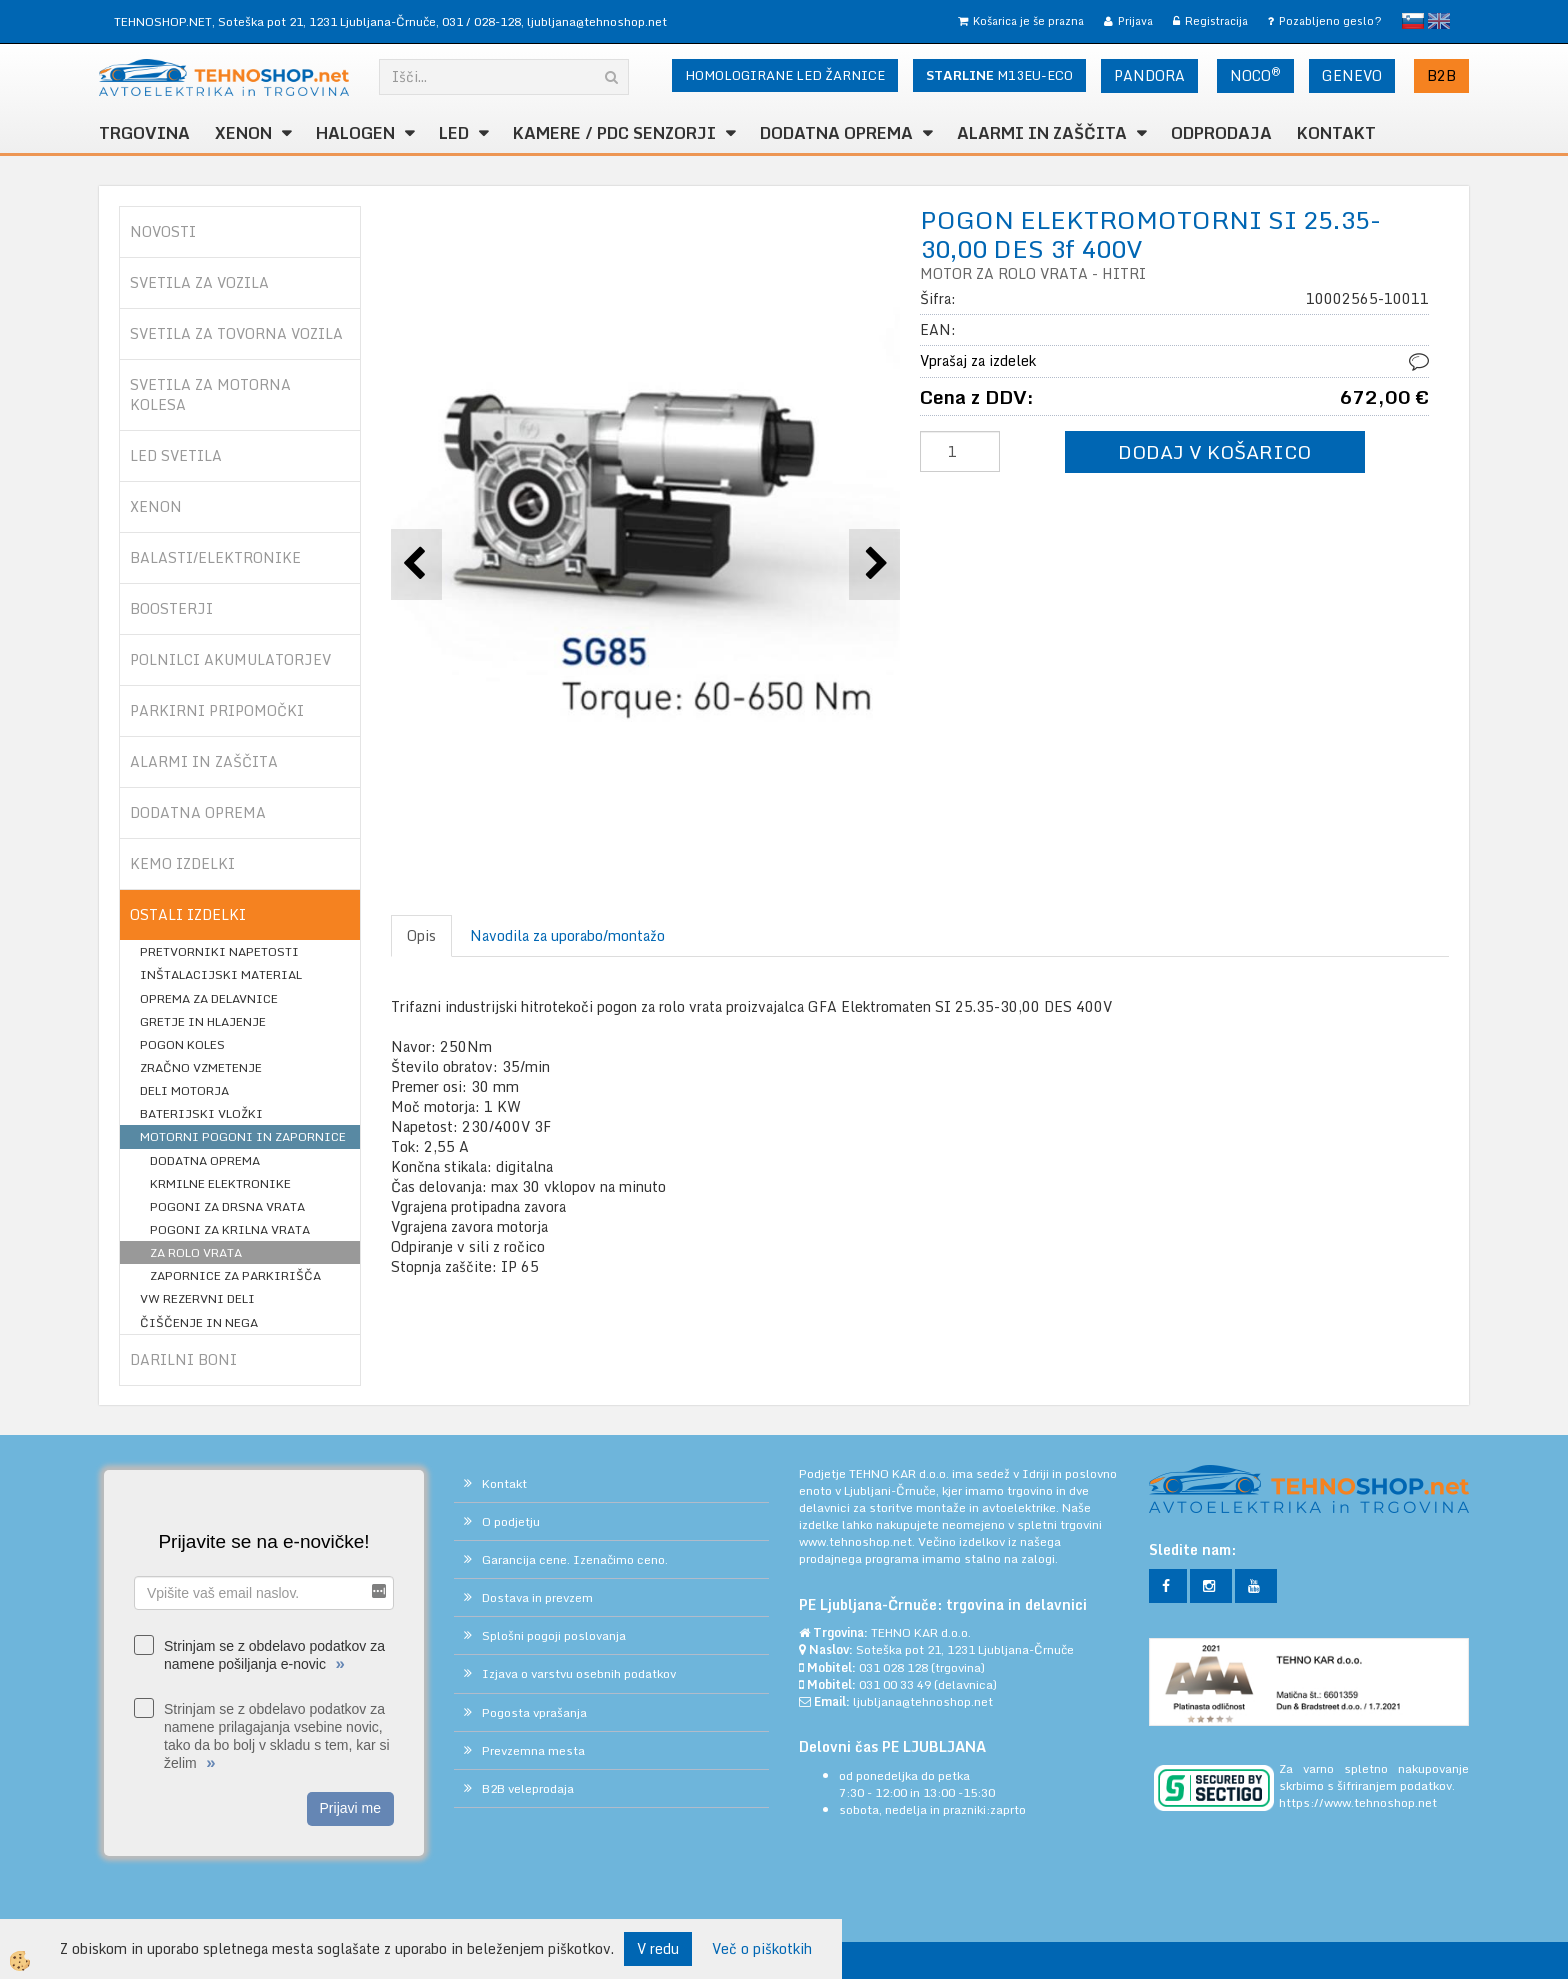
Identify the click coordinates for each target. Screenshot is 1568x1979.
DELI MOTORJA (184, 1090)
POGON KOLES (182, 1044)
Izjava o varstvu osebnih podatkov (579, 1673)
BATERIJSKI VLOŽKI (201, 1113)
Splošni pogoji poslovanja (554, 1635)
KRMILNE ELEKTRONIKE (220, 1183)
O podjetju (511, 1521)
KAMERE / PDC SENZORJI (614, 133)
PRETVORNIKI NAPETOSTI (219, 951)
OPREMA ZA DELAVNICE (209, 998)
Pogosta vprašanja (534, 1712)
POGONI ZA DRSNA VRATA (227, 1206)
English (1439, 21)
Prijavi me (350, 1808)
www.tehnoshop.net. (858, 1541)
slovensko (1413, 21)
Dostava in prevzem (537, 1597)
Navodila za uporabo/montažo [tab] (567, 935)
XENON (243, 133)
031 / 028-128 (481, 21)
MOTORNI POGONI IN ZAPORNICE (243, 1136)
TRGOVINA (144, 133)
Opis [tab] (421, 935)
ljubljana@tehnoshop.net (597, 21)
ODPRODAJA (1221, 133)
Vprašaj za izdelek (978, 360)
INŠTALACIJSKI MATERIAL (221, 974)
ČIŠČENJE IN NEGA (199, 1322)
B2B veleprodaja (528, 1788)
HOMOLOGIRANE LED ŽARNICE (785, 75)
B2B (1441, 75)
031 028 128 (893, 1667)
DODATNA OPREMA (836, 133)
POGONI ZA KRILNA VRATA (230, 1229)
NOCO (1255, 75)
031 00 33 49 (895, 1684)
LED (454, 133)
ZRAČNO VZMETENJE (201, 1067)
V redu (658, 1948)
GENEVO (1352, 75)
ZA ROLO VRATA (196, 1252)
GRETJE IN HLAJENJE (203, 1021)
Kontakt (1336, 133)
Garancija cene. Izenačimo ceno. (575, 1559)
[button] (874, 564)
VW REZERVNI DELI (197, 1298)
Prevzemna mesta (533, 1750)
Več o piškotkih (762, 1949)
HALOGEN (355, 133)
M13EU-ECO (999, 75)
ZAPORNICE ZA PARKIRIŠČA (235, 1275)
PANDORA (1149, 75)
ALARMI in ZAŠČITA (1042, 133)
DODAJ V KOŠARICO (1214, 451)
